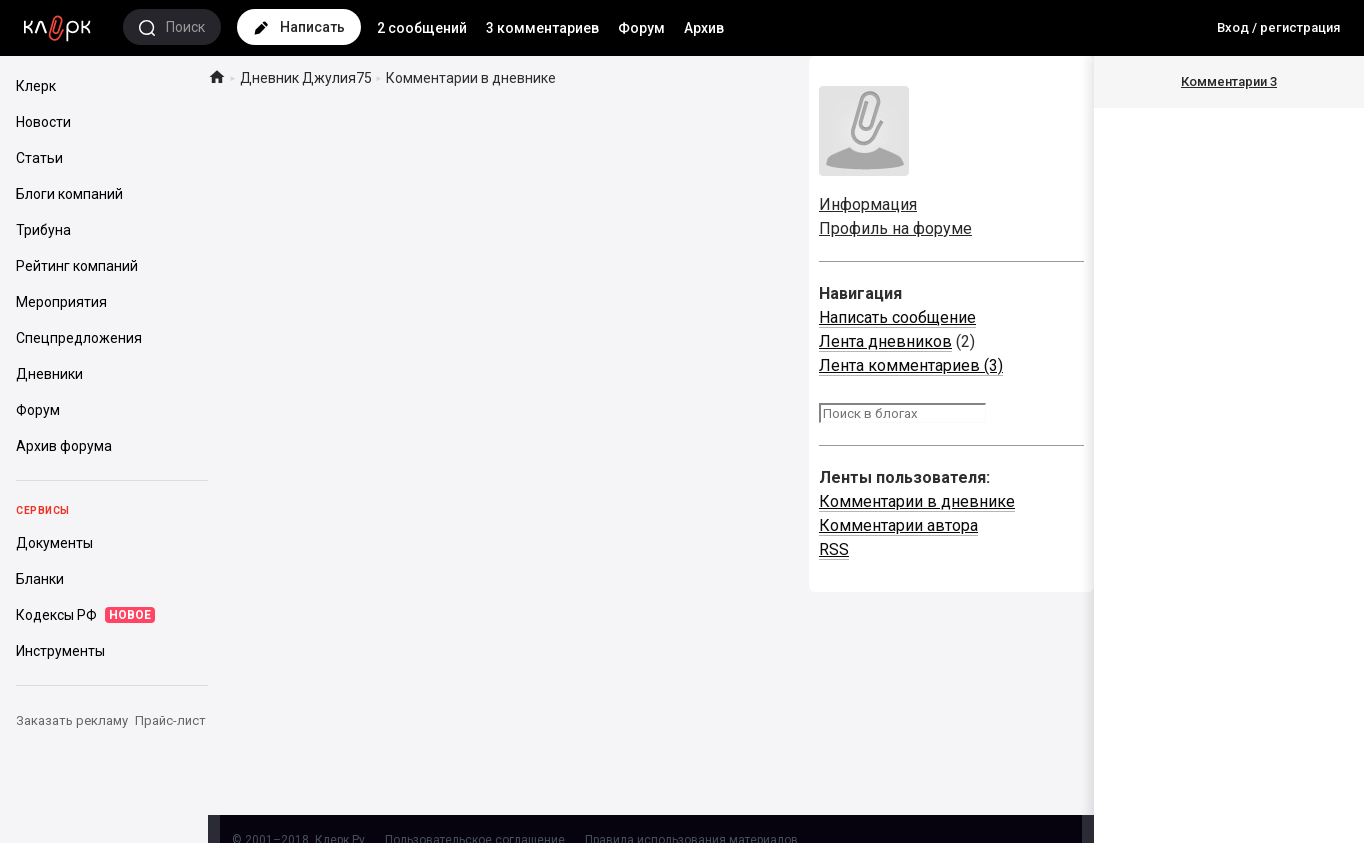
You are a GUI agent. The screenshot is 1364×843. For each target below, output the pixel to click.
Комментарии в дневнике (917, 501)
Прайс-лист (170, 720)
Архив (704, 28)
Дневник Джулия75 (306, 78)
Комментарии (1229, 81)
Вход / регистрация (1278, 27)
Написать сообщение (897, 317)
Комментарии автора (898, 525)
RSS (834, 549)
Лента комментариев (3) (911, 365)
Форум (641, 28)
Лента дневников (885, 341)
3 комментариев (542, 28)
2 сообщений (422, 28)
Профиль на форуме (895, 228)
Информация (868, 204)
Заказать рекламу (72, 720)
